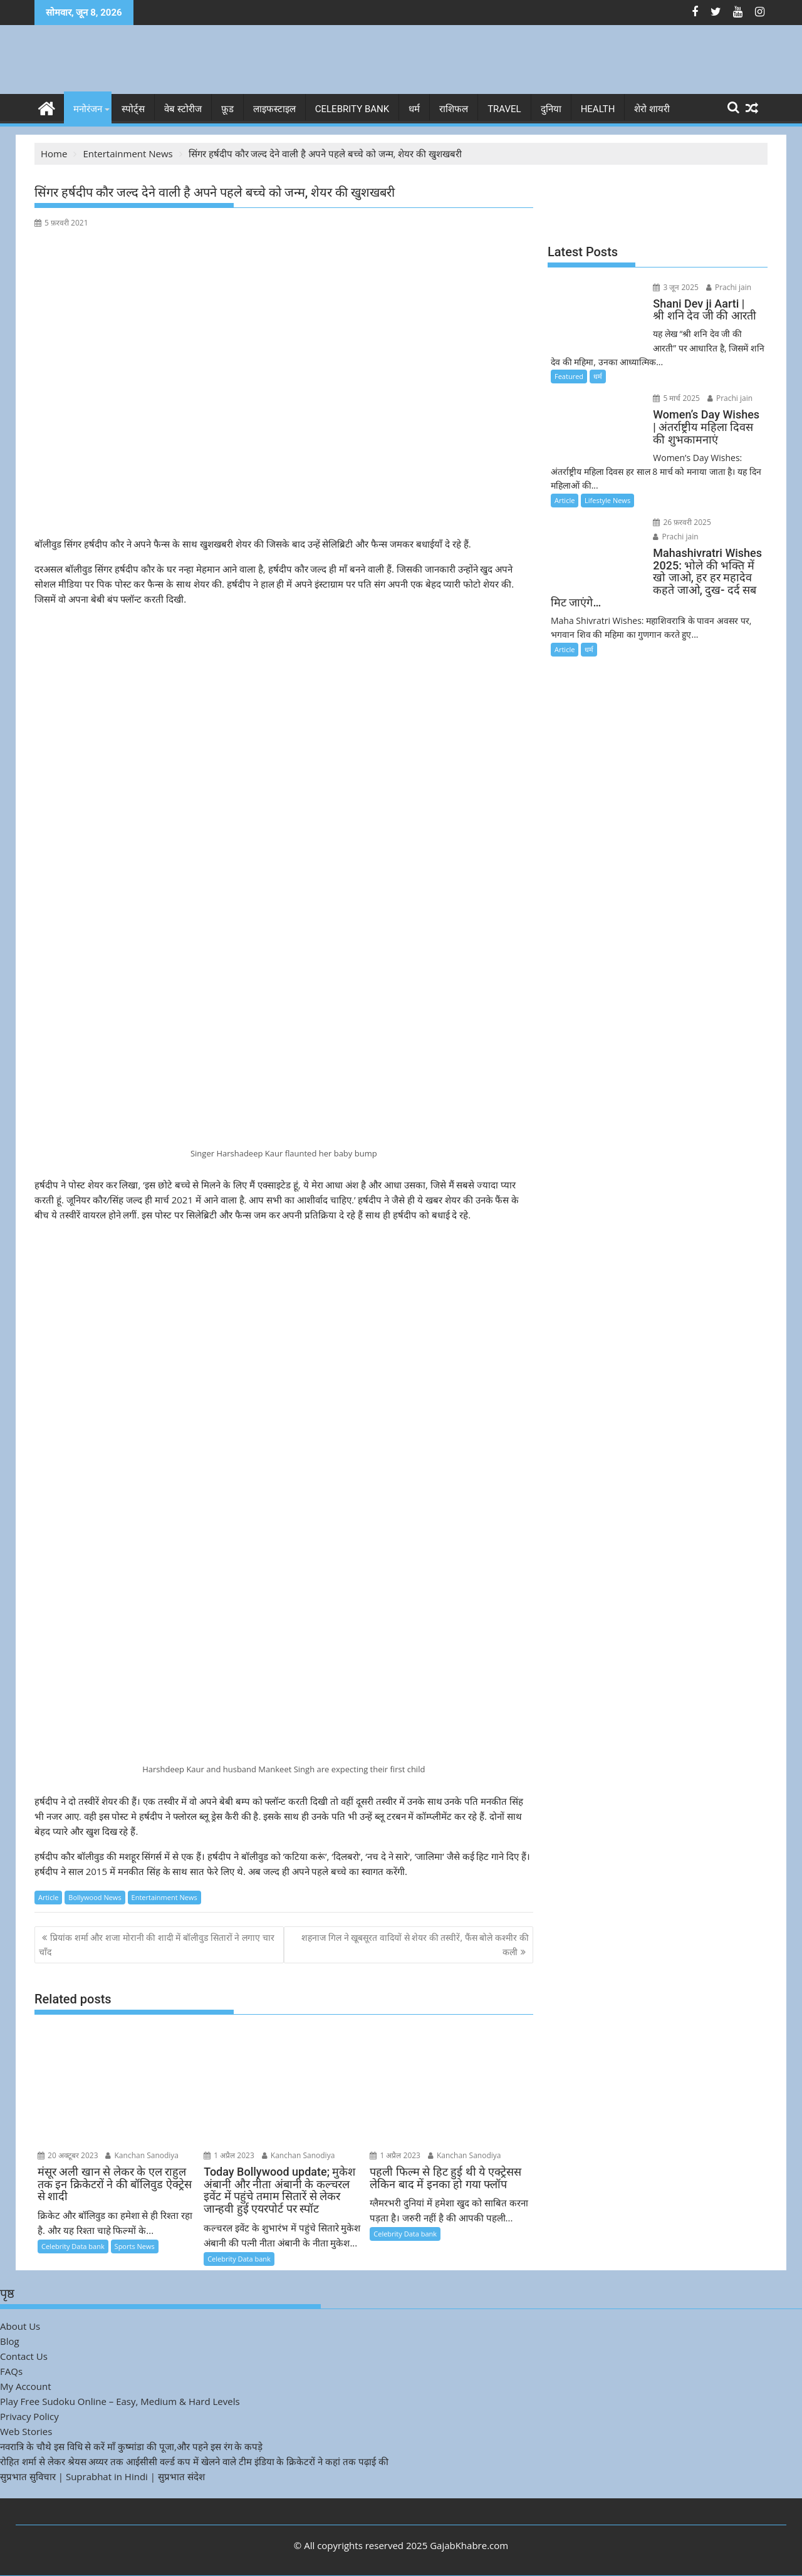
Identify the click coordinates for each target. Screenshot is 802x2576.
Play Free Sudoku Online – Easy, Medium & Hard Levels (120, 2401)
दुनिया (551, 109)
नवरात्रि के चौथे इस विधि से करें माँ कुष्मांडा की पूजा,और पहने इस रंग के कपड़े (131, 2446)
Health (598, 109)
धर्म (414, 109)
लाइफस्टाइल (274, 109)
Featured (569, 376)
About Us (20, 2326)
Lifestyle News (607, 500)
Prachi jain (727, 287)
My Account (25, 2386)
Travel (504, 109)
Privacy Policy (29, 2416)
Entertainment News (164, 1897)
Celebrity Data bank (73, 2246)
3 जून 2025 (675, 287)
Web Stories (26, 2431)
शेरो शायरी (652, 109)
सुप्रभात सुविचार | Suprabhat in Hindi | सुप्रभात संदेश (102, 2476)
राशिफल (453, 109)
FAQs (11, 2371)
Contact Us (24, 2356)
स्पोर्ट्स (133, 109)
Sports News (135, 2246)
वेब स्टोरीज (183, 109)
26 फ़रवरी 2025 (681, 522)
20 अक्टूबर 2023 (68, 2155)
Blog (9, 2341)
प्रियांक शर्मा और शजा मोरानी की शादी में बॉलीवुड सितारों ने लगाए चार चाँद (156, 1944)
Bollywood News (94, 1897)
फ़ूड (227, 109)
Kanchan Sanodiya (142, 2155)
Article (48, 1897)
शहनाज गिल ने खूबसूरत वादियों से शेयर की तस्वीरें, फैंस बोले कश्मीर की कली (414, 1944)
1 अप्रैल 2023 (229, 2155)
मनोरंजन (87, 109)
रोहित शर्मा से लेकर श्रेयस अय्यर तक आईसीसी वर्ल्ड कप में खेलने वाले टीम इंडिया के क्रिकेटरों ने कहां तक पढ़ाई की (194, 2461)
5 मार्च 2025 (675, 398)
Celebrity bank (352, 109)
